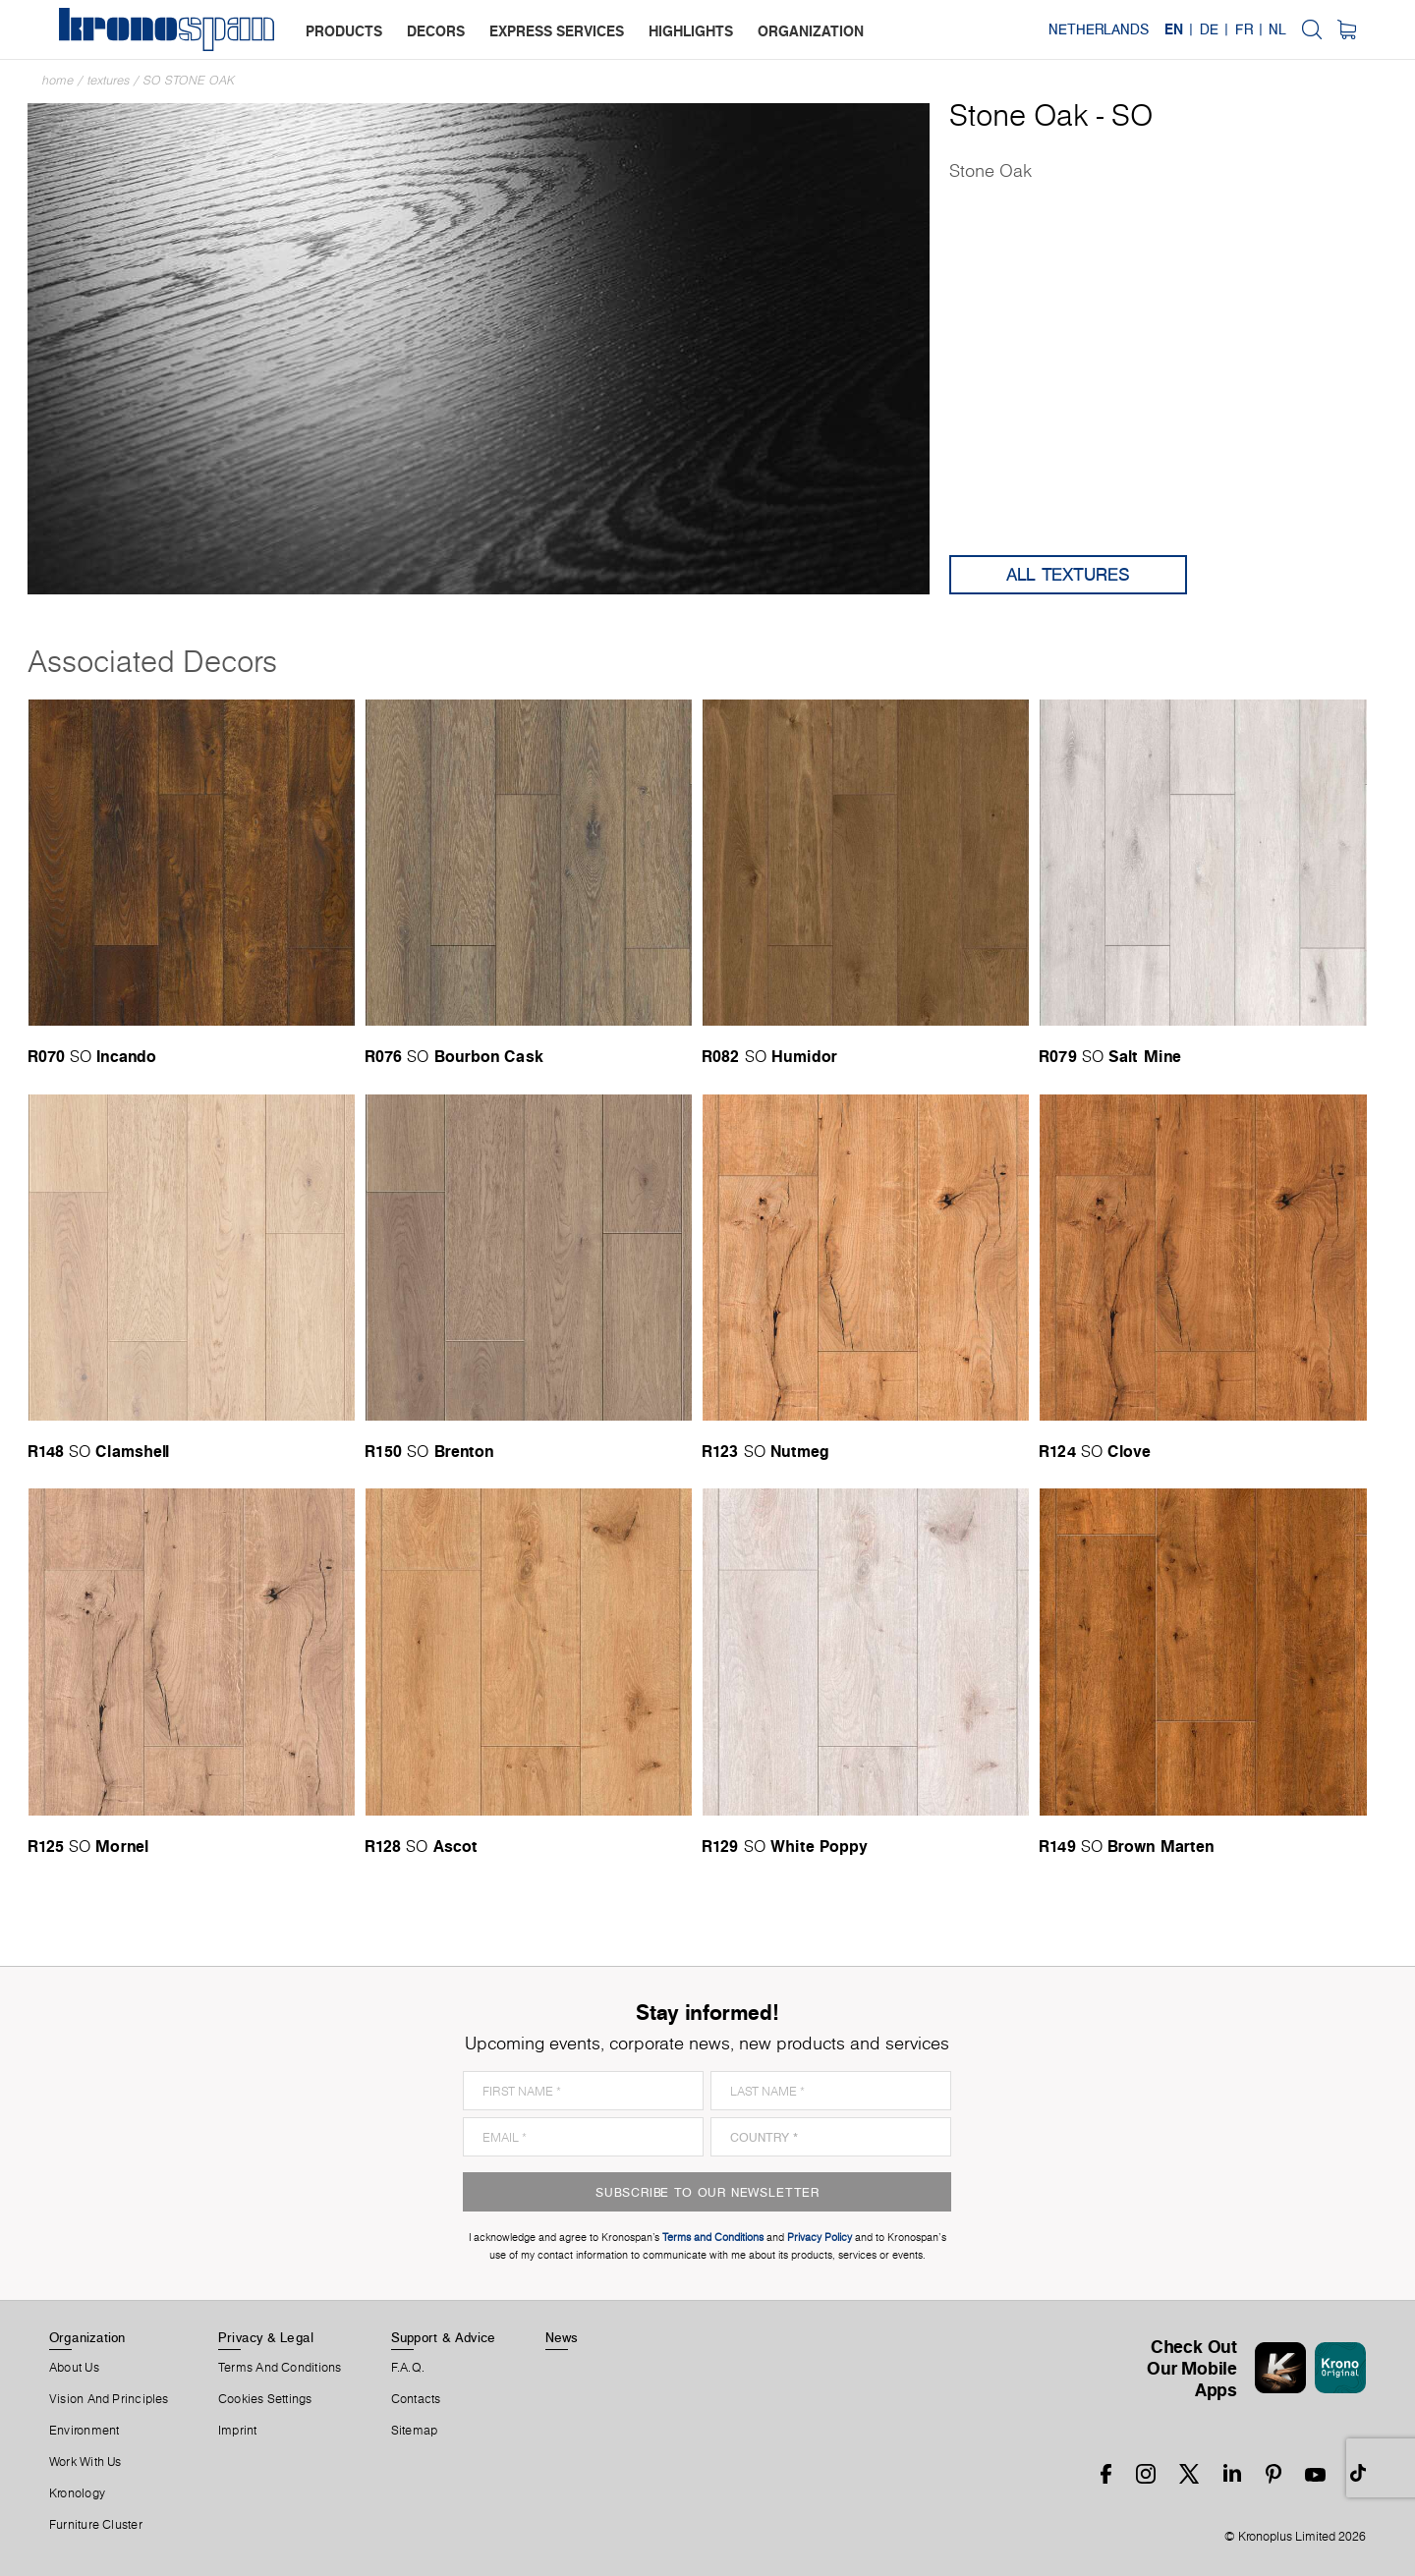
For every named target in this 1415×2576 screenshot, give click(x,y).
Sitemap (414, 2430)
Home (58, 80)
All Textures (1068, 574)
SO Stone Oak (189, 80)
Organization (87, 2337)
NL (1277, 29)
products (344, 31)
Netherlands (1098, 29)
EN (1173, 29)
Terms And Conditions (279, 2368)
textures (108, 80)
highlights (691, 31)
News (562, 2337)
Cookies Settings (265, 2399)
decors (436, 31)
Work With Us (85, 2462)
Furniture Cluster (95, 2525)
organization (811, 31)
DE (1209, 29)
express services (556, 31)
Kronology (77, 2493)
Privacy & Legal (265, 2337)
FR (1244, 29)
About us (74, 2368)
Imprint (237, 2430)
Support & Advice (443, 2337)
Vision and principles (109, 2399)
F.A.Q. (407, 2368)
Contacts (416, 2399)
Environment (84, 2430)
